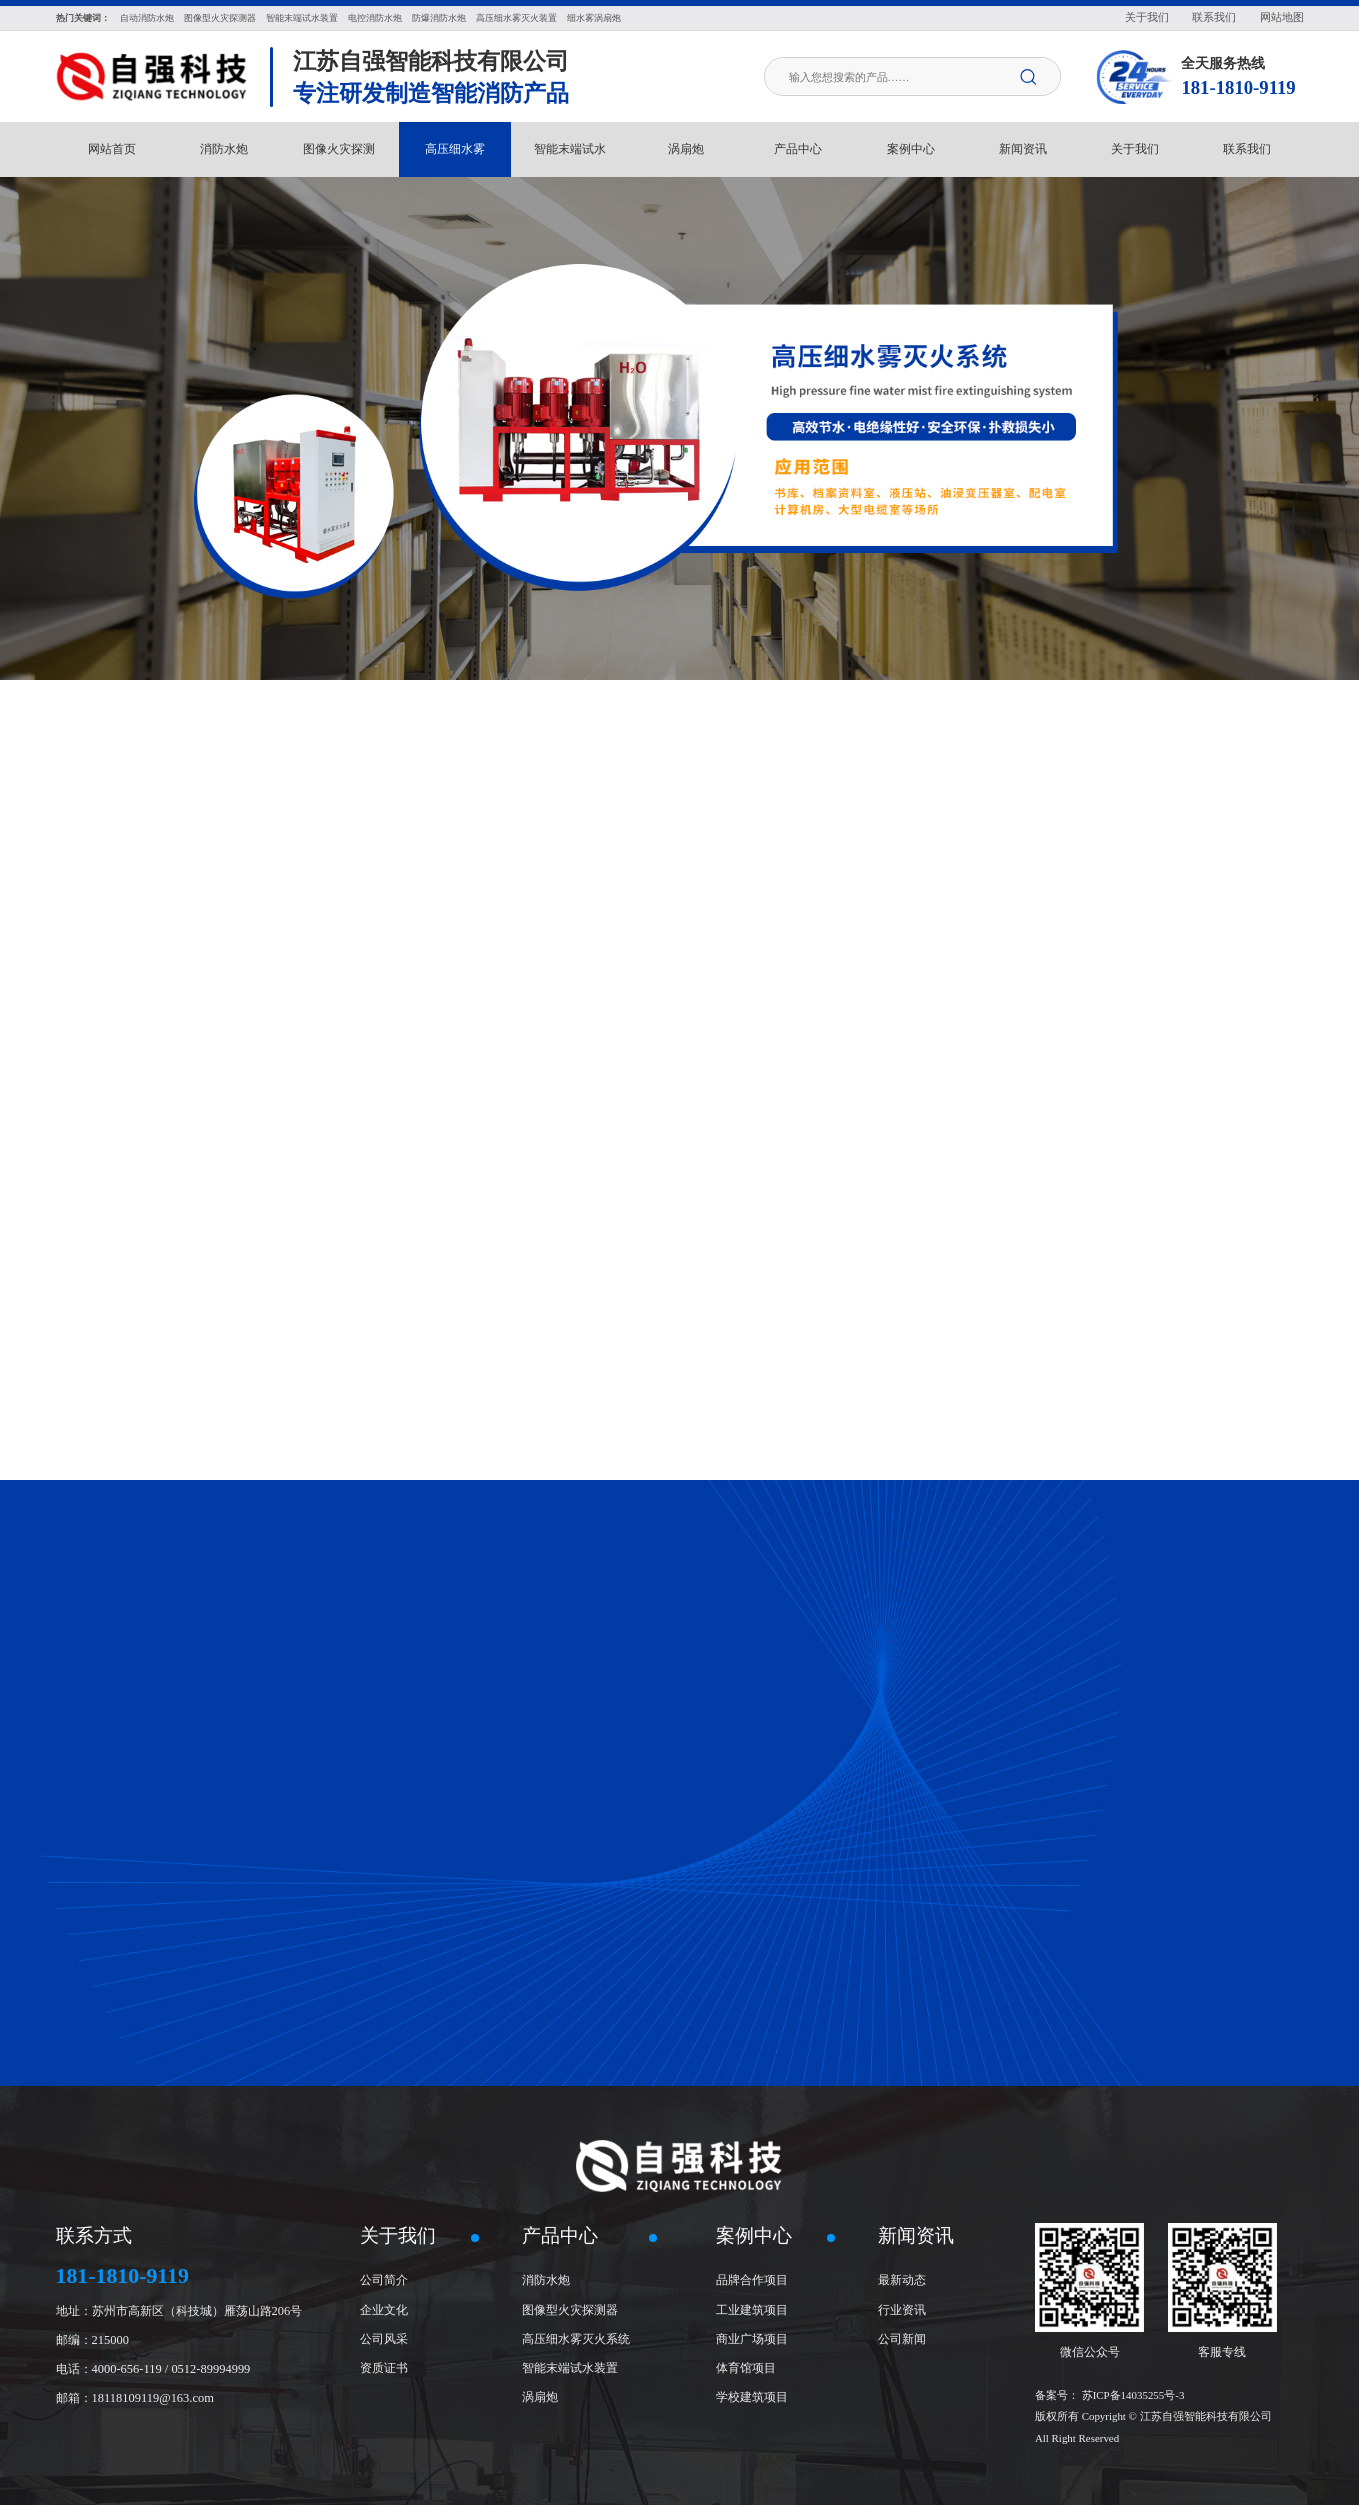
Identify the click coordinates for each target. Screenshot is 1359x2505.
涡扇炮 (686, 149)
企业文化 (384, 2310)
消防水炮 (224, 149)
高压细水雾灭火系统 (576, 2339)
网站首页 (112, 149)
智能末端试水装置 (570, 2368)
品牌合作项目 (752, 2280)
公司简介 (384, 2280)
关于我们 (1147, 17)
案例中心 (911, 149)
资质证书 (384, 2368)
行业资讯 (902, 2310)
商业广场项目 (752, 2339)
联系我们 (1214, 17)
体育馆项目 (746, 2368)
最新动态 (902, 2280)
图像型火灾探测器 (570, 2310)
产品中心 (798, 149)
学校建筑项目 (752, 2397)
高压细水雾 (455, 149)
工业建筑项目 (752, 2310)
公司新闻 (902, 2339)
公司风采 (384, 2339)
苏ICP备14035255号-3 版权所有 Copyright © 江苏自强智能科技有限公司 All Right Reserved (1153, 2417)
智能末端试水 (570, 149)
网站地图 (1282, 17)
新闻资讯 (1023, 149)
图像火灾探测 (339, 149)
